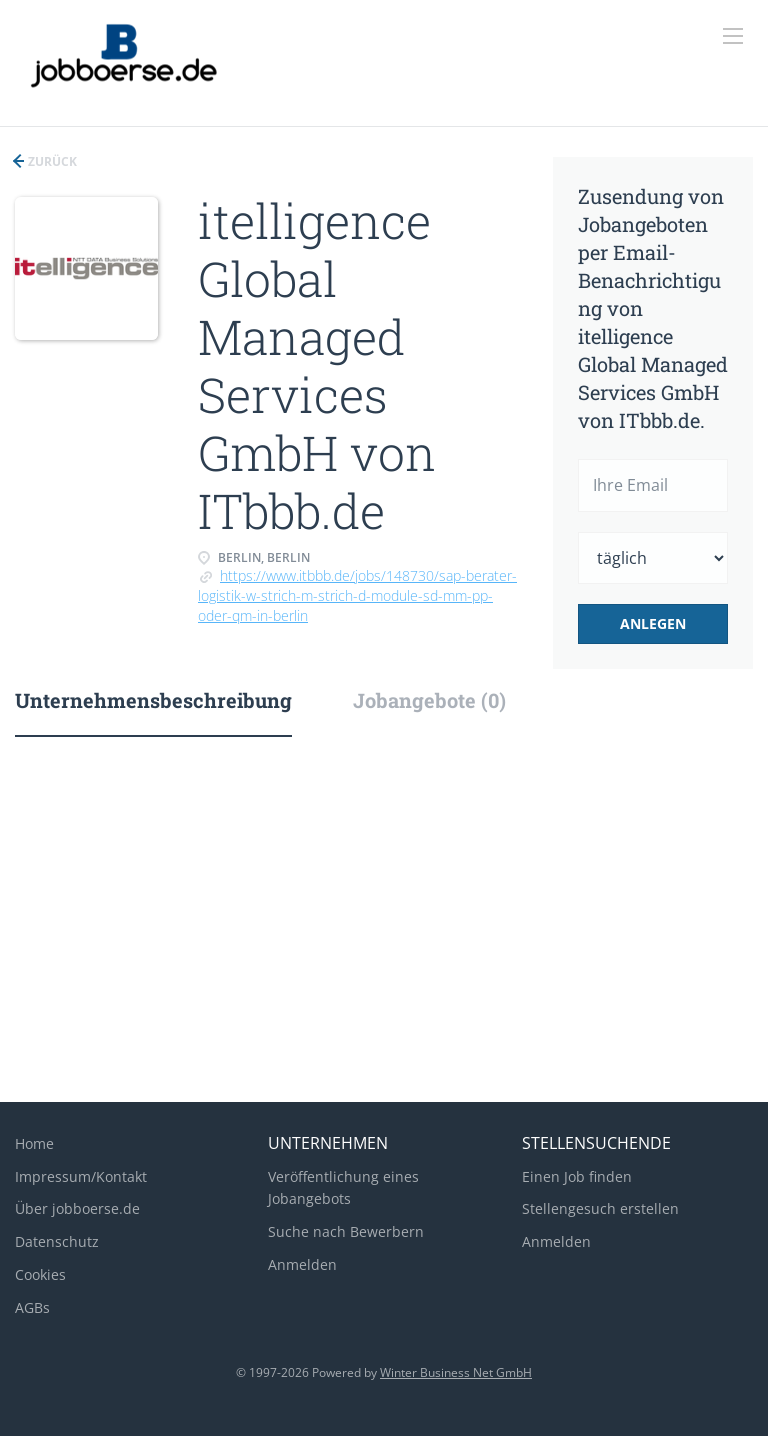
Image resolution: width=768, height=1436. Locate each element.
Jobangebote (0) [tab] (429, 700)
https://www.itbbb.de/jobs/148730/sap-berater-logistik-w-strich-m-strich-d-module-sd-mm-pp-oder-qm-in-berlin (357, 595)
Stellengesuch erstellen (600, 1208)
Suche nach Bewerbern (346, 1231)
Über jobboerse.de (77, 1208)
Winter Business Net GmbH (456, 1372)
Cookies (40, 1274)
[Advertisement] (384, 927)
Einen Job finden (577, 1176)
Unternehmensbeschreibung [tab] (153, 700)
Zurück (51, 161)
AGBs (32, 1307)
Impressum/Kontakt (81, 1176)
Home (34, 1143)
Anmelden (302, 1264)
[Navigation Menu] (733, 36)
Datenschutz (57, 1241)
